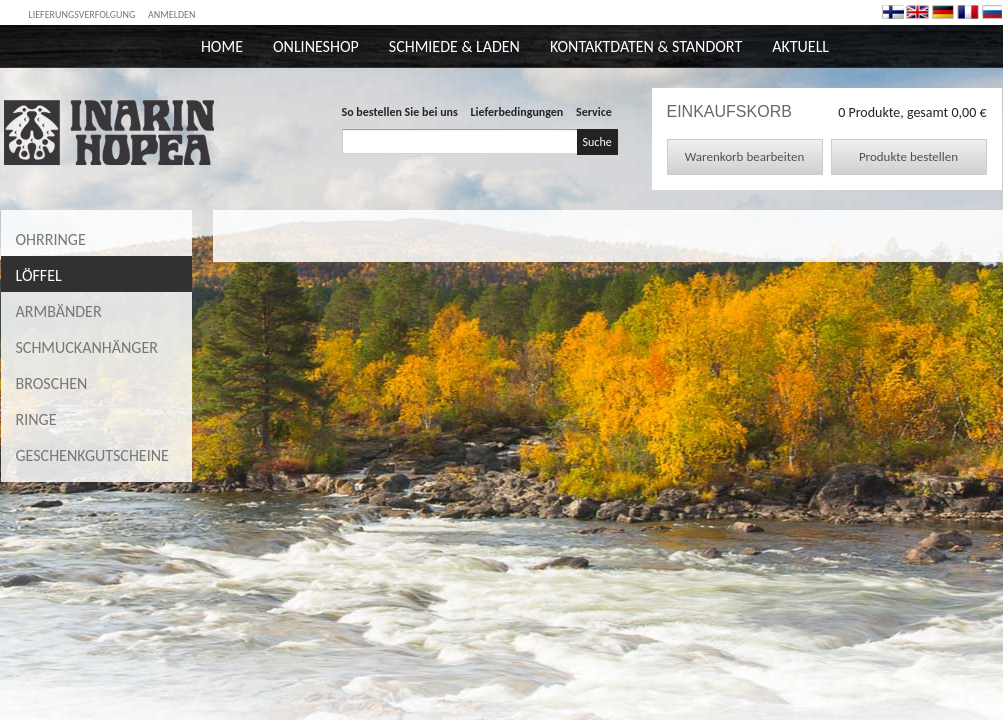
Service (594, 112)
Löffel (39, 275)
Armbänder (59, 311)
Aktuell (800, 46)
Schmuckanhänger (87, 347)
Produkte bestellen (908, 156)
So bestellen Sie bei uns (400, 112)
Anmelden (171, 14)
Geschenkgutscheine (92, 455)
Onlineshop (316, 46)
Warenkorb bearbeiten (744, 156)
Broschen (52, 383)
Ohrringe (51, 239)
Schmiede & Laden (454, 46)
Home (222, 46)
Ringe (36, 419)
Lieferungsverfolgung (82, 14)
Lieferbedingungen (517, 112)
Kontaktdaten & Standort (646, 46)
